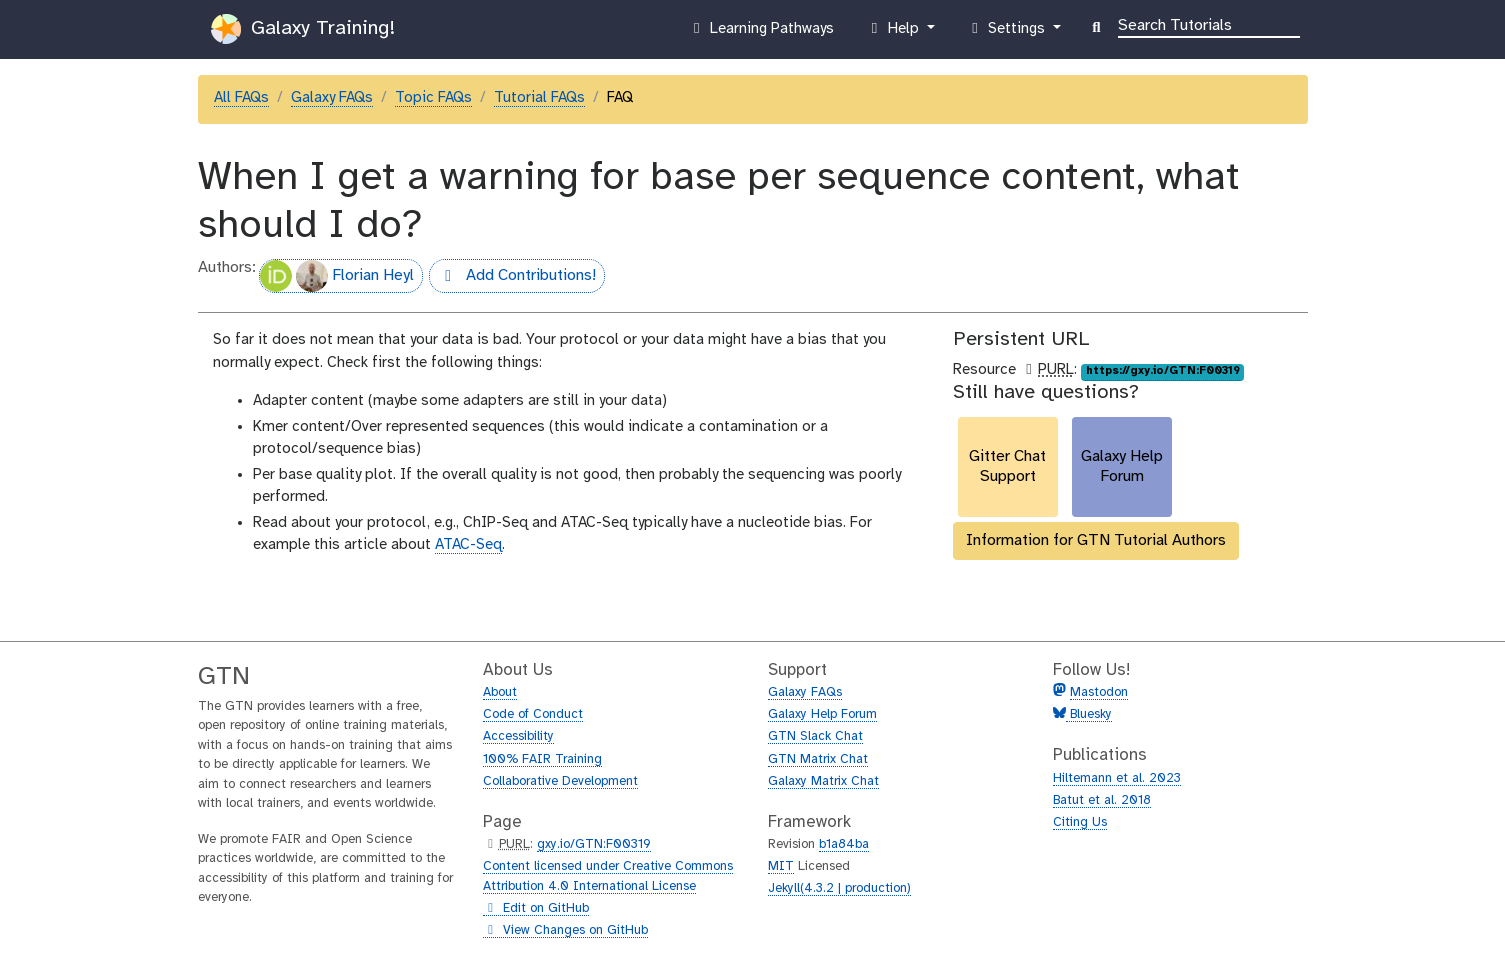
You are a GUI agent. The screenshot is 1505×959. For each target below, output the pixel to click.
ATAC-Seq (468, 545)
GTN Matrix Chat (818, 759)
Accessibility (518, 736)
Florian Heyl (337, 276)
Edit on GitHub (536, 909)
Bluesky (1089, 714)
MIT (781, 866)
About (500, 692)
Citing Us (1080, 822)
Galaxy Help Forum (822, 714)
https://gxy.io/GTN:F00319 (1163, 371)
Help (894, 33)
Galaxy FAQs (332, 98)
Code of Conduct (533, 714)
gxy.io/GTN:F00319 (594, 844)
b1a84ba (844, 844)
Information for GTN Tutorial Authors (1096, 540)
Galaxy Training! (303, 29)
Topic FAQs (433, 98)
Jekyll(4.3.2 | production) (839, 888)
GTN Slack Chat (815, 736)
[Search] (1209, 24)
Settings (1008, 33)
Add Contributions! (512, 278)
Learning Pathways (760, 33)
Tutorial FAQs (539, 98)
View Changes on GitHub (565, 931)
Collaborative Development (560, 781)
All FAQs (241, 98)
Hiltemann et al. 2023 (1117, 778)
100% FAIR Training (542, 759)
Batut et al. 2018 (1102, 800)
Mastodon (1099, 692)
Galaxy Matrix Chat (823, 781)
